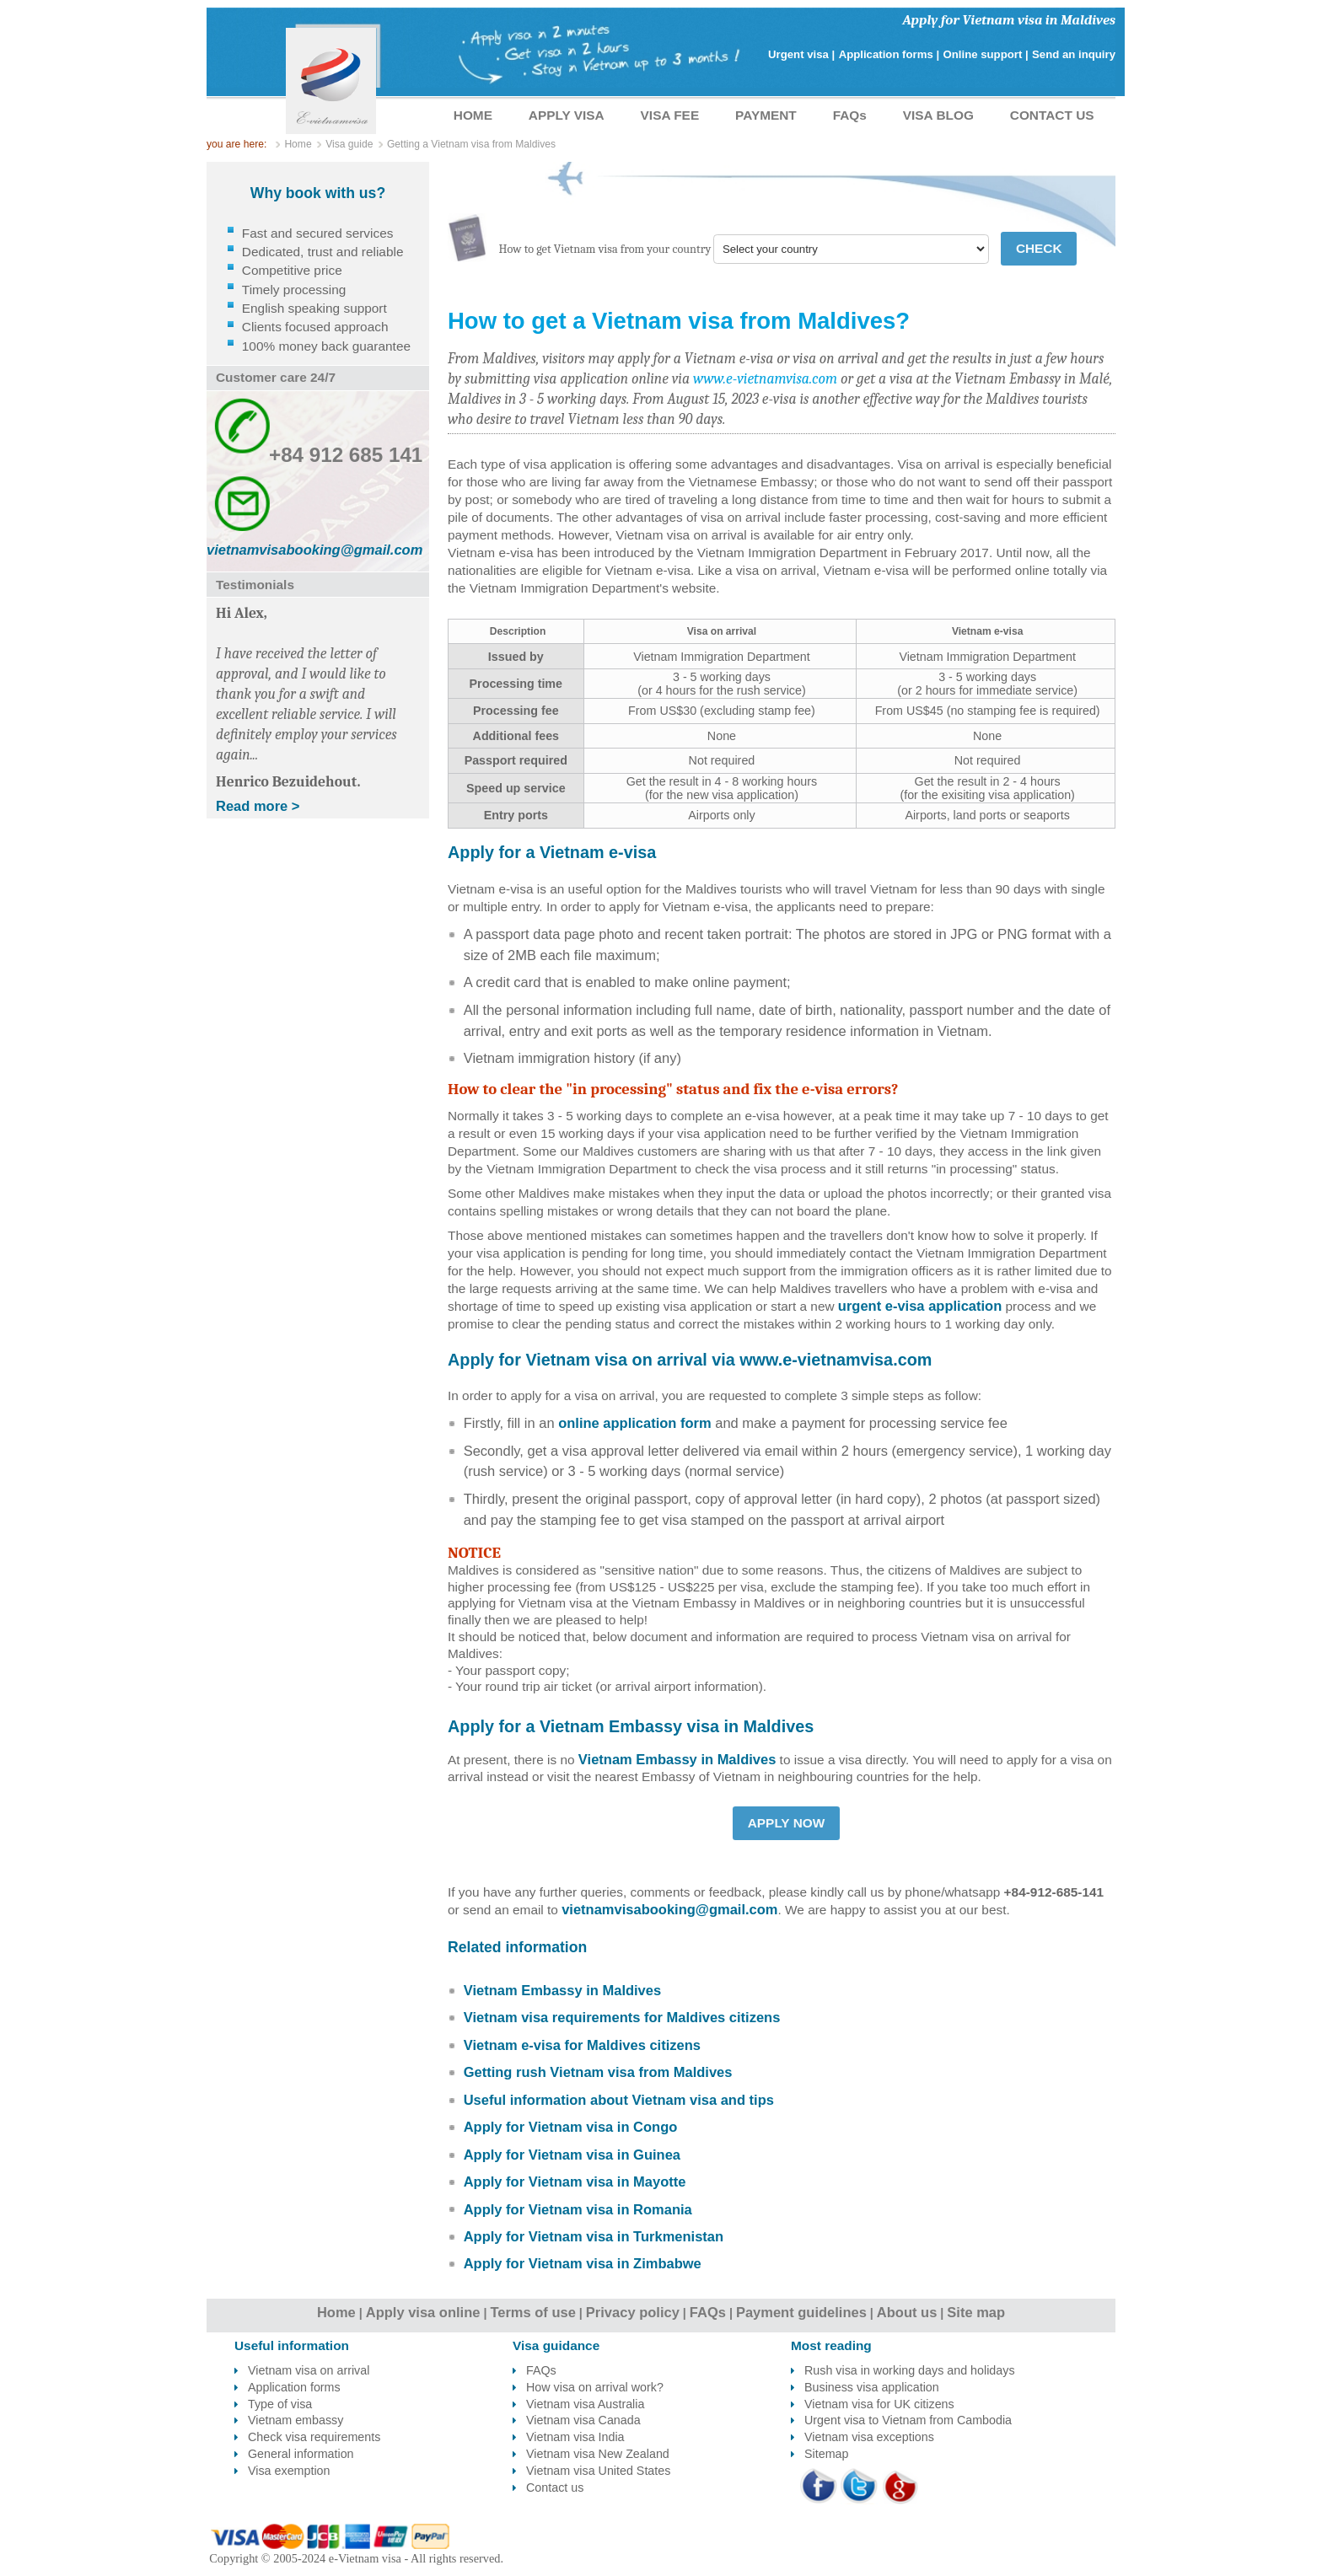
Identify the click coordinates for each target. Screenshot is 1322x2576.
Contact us (554, 2487)
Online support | (986, 54)
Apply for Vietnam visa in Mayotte (575, 2181)
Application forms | (889, 54)
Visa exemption (289, 2470)
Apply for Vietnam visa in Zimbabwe (582, 2263)
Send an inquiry (1073, 54)
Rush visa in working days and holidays (909, 2370)
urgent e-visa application (920, 1305)
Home (336, 2312)
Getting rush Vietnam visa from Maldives (598, 2072)
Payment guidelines (801, 2312)
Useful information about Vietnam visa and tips (619, 2099)
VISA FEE (670, 115)
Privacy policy (633, 2312)
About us (907, 2312)
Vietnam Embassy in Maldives (677, 1759)
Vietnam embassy (295, 2420)
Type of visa (280, 2404)
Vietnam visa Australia (585, 2404)
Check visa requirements (314, 2437)
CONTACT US (1052, 115)
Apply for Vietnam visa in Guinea (572, 2154)
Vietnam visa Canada (583, 2420)
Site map (976, 2312)
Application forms (294, 2387)
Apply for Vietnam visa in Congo (571, 2126)
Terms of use (532, 2312)
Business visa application (871, 2387)
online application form (635, 1422)
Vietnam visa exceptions (869, 2437)
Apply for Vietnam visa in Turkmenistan (593, 2236)
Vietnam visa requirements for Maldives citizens (622, 2017)
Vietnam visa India (575, 2437)
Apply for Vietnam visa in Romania (578, 2209)
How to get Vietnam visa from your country (605, 249)
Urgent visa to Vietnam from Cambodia (908, 2420)
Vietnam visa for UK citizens (879, 2404)
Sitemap (826, 2454)
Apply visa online (423, 2312)
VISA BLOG (938, 115)
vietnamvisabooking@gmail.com (669, 1909)
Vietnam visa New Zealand (597, 2454)
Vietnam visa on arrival (308, 2370)
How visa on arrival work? (595, 2387)
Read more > (258, 805)
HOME (473, 115)
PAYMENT (766, 115)
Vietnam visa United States (598, 2470)
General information (301, 2454)
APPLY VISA (567, 115)
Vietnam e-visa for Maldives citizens (582, 2045)
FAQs (850, 115)
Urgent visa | (801, 54)
